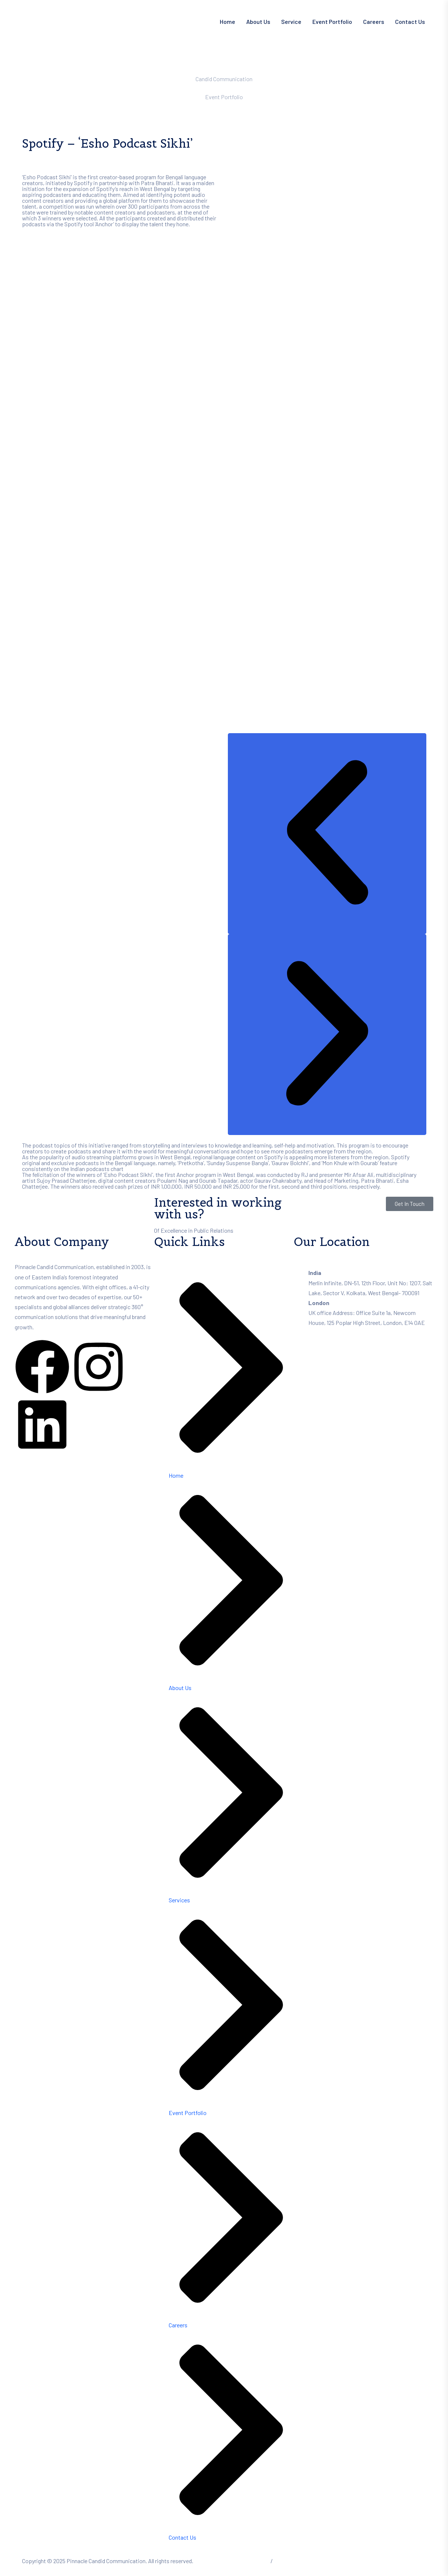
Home (227, 21)
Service (291, 21)
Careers (373, 21)
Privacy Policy (291, 2560)
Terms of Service (248, 2560)
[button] (327, 833)
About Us (258, 21)
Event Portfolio (332, 21)
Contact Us (410, 21)
